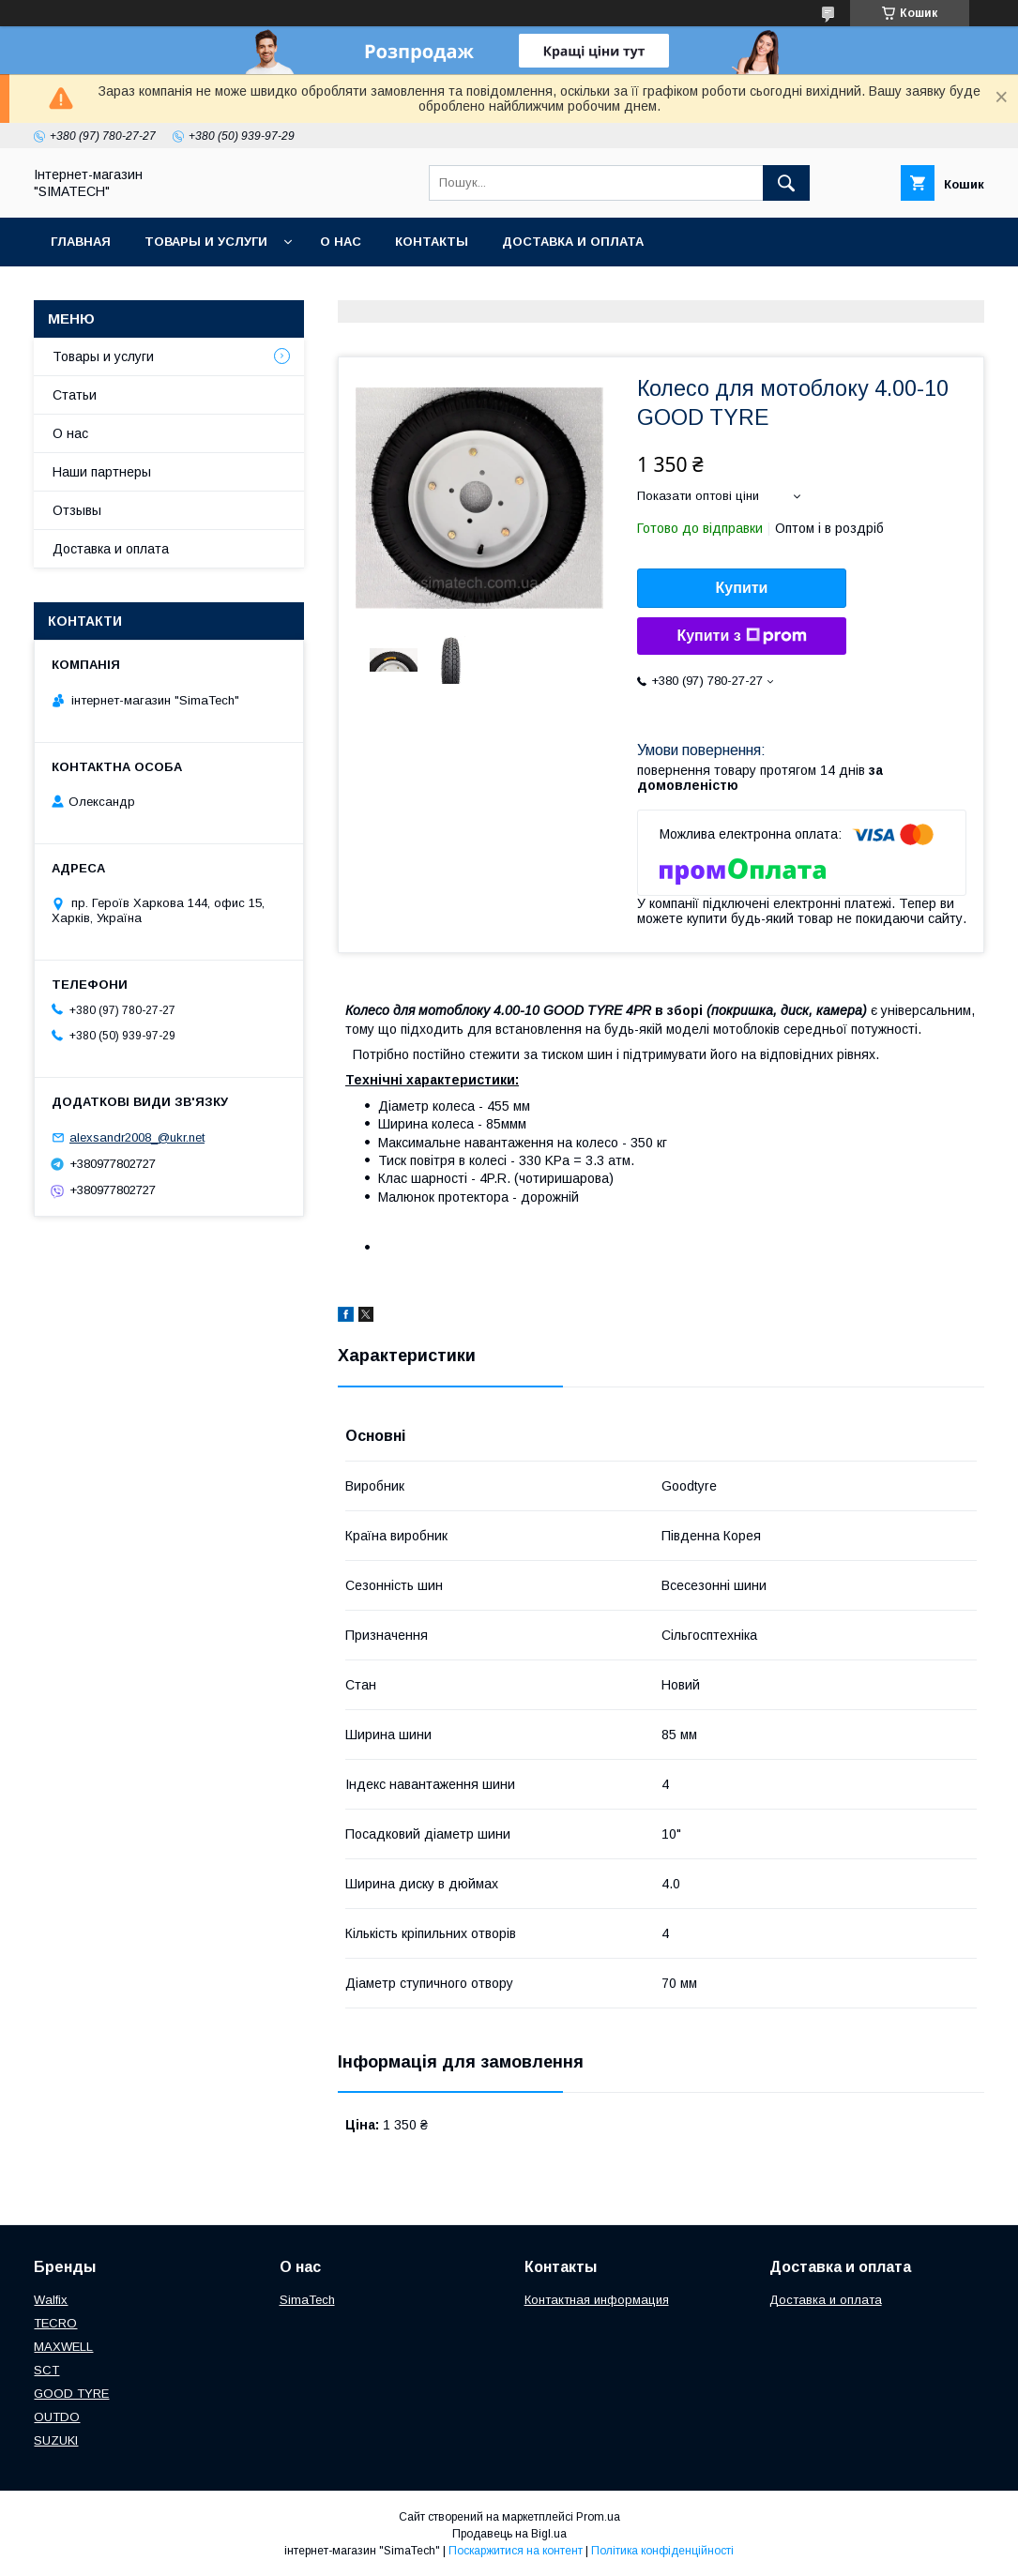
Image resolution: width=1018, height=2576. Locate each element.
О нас (340, 242)
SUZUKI (56, 2440)
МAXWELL (63, 2347)
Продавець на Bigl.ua (509, 2533)
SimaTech (307, 2300)
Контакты (431, 242)
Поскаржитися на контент (515, 2550)
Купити (742, 588)
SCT (46, 2370)
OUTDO (57, 2417)
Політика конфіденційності (662, 2550)
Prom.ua (598, 2516)
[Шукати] (786, 183)
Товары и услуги (205, 242)
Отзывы (77, 510)
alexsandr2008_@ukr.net (137, 1137)
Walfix (51, 2300)
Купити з (741, 636)
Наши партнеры (102, 471)
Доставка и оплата (573, 242)
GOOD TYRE (71, 2394)
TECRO (55, 2323)
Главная (81, 242)
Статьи (75, 394)
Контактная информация (596, 2300)
